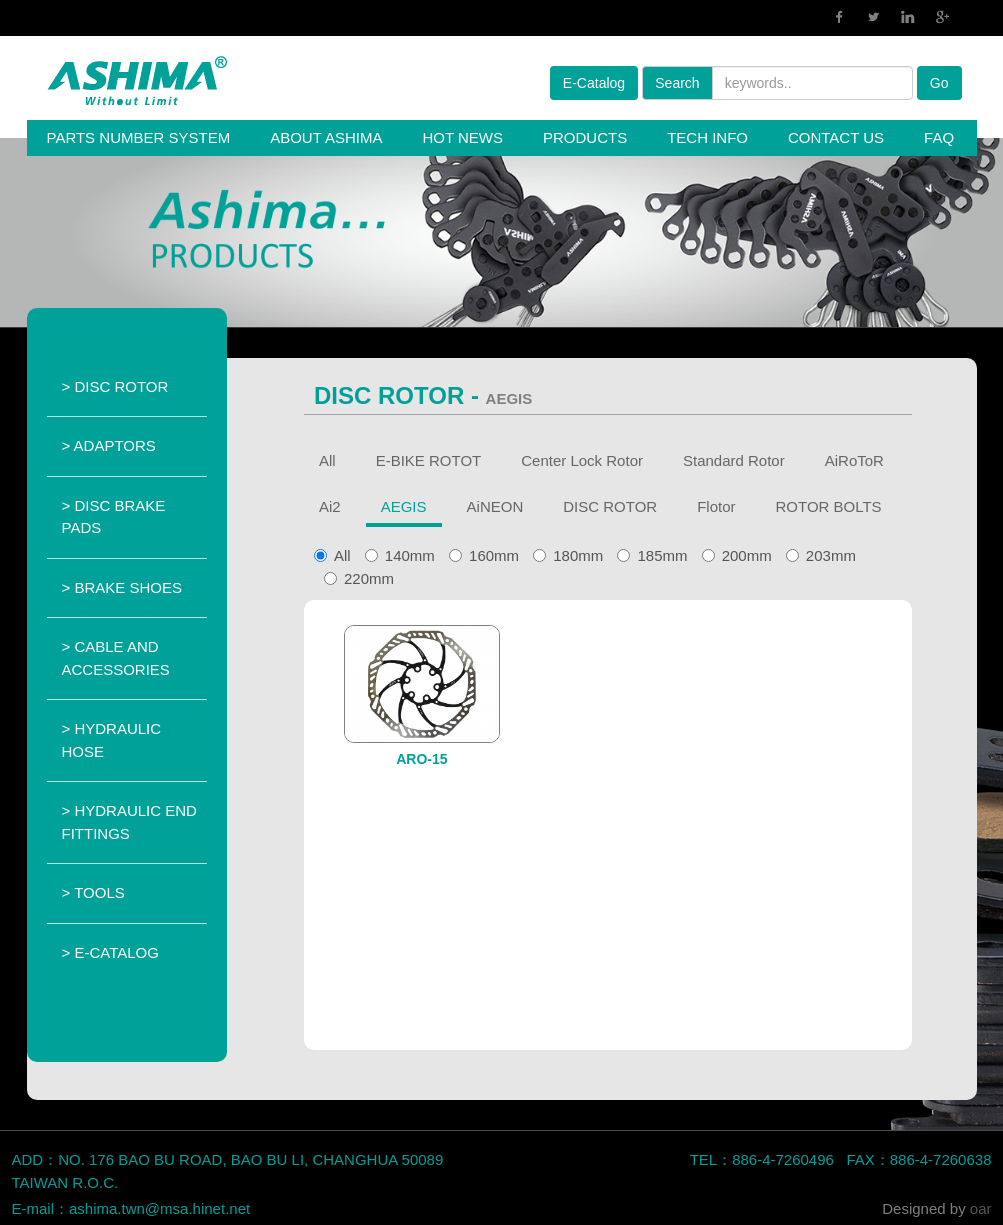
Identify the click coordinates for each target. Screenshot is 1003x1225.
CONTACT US (836, 137)
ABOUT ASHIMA (326, 137)
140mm (400, 555)
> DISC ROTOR (115, 386)
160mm (484, 555)
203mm (821, 555)
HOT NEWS (462, 137)
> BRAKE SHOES (122, 587)
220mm (359, 578)
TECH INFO (707, 137)
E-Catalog (594, 83)
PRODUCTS (585, 137)
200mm (737, 555)
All (342, 555)
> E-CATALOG (110, 952)
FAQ (939, 137)
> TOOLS (93, 892)
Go (939, 83)
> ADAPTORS (109, 445)
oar (981, 1208)
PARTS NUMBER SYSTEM (139, 137)
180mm (568, 555)
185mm (652, 555)
